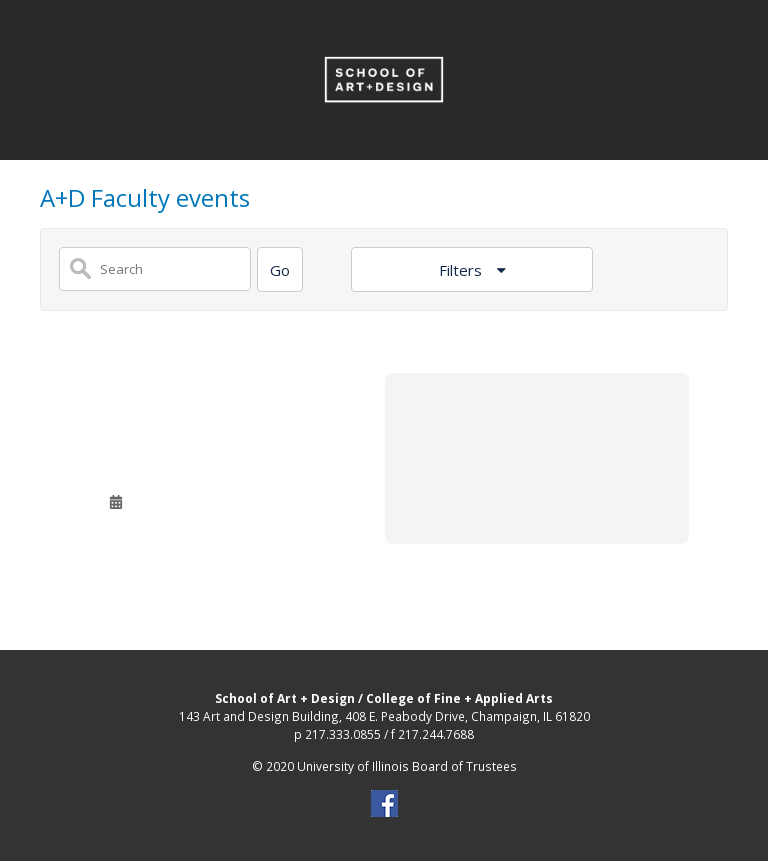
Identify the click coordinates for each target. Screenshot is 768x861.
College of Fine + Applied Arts (459, 698)
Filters (462, 270)
